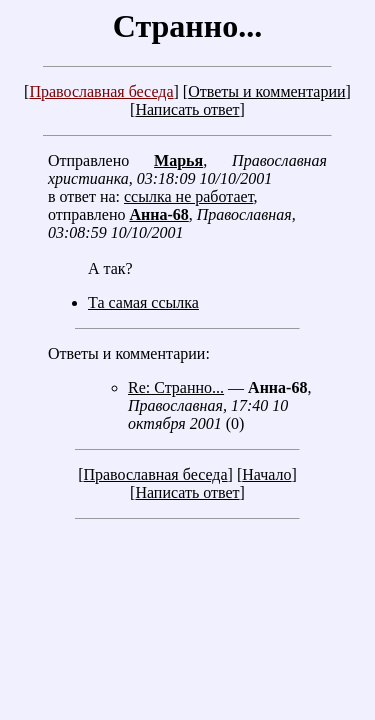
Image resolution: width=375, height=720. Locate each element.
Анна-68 (158, 214)
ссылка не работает (188, 196)
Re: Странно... (176, 387)
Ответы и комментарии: (129, 353)
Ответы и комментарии (266, 91)
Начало (266, 474)
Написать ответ (187, 109)
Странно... (187, 26)
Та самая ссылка (143, 302)
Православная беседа (101, 91)
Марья (178, 160)
